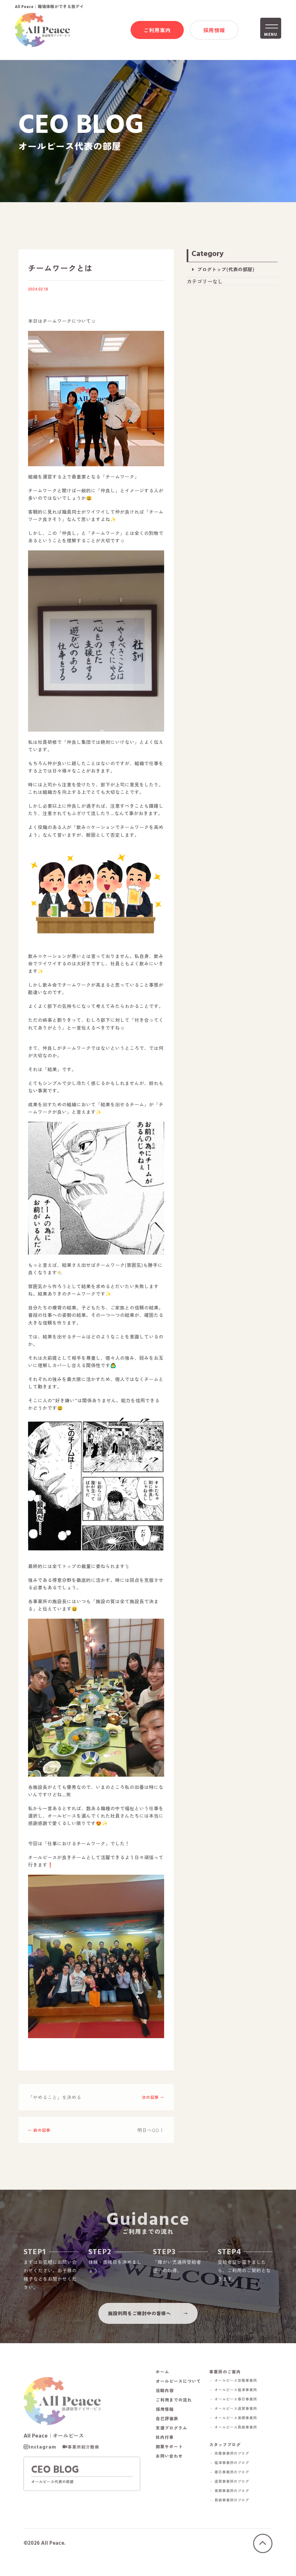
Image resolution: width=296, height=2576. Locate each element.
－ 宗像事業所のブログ (234, 2466)
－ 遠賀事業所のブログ (234, 2494)
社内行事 (165, 2449)
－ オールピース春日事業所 (238, 2410)
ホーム (162, 2383)
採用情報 (214, 31)
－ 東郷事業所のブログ (234, 2503)
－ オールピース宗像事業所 (238, 2391)
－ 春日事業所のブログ (234, 2485)
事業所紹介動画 (83, 2461)
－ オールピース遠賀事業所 (238, 2420)
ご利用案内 (157, 31)
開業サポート (169, 2458)
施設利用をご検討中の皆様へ (139, 2320)
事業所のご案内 (230, 2383)
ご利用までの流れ (174, 2411)
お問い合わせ (169, 2467)
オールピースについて (178, 2393)
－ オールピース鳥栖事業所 (238, 2438)
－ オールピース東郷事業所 (238, 2429)
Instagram (42, 2461)
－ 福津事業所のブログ (234, 2475)
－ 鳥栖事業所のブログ (234, 2513)
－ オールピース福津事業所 (238, 2401)
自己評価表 (167, 2430)
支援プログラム (171, 2439)
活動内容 (165, 2402)
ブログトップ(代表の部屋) (226, 271)
